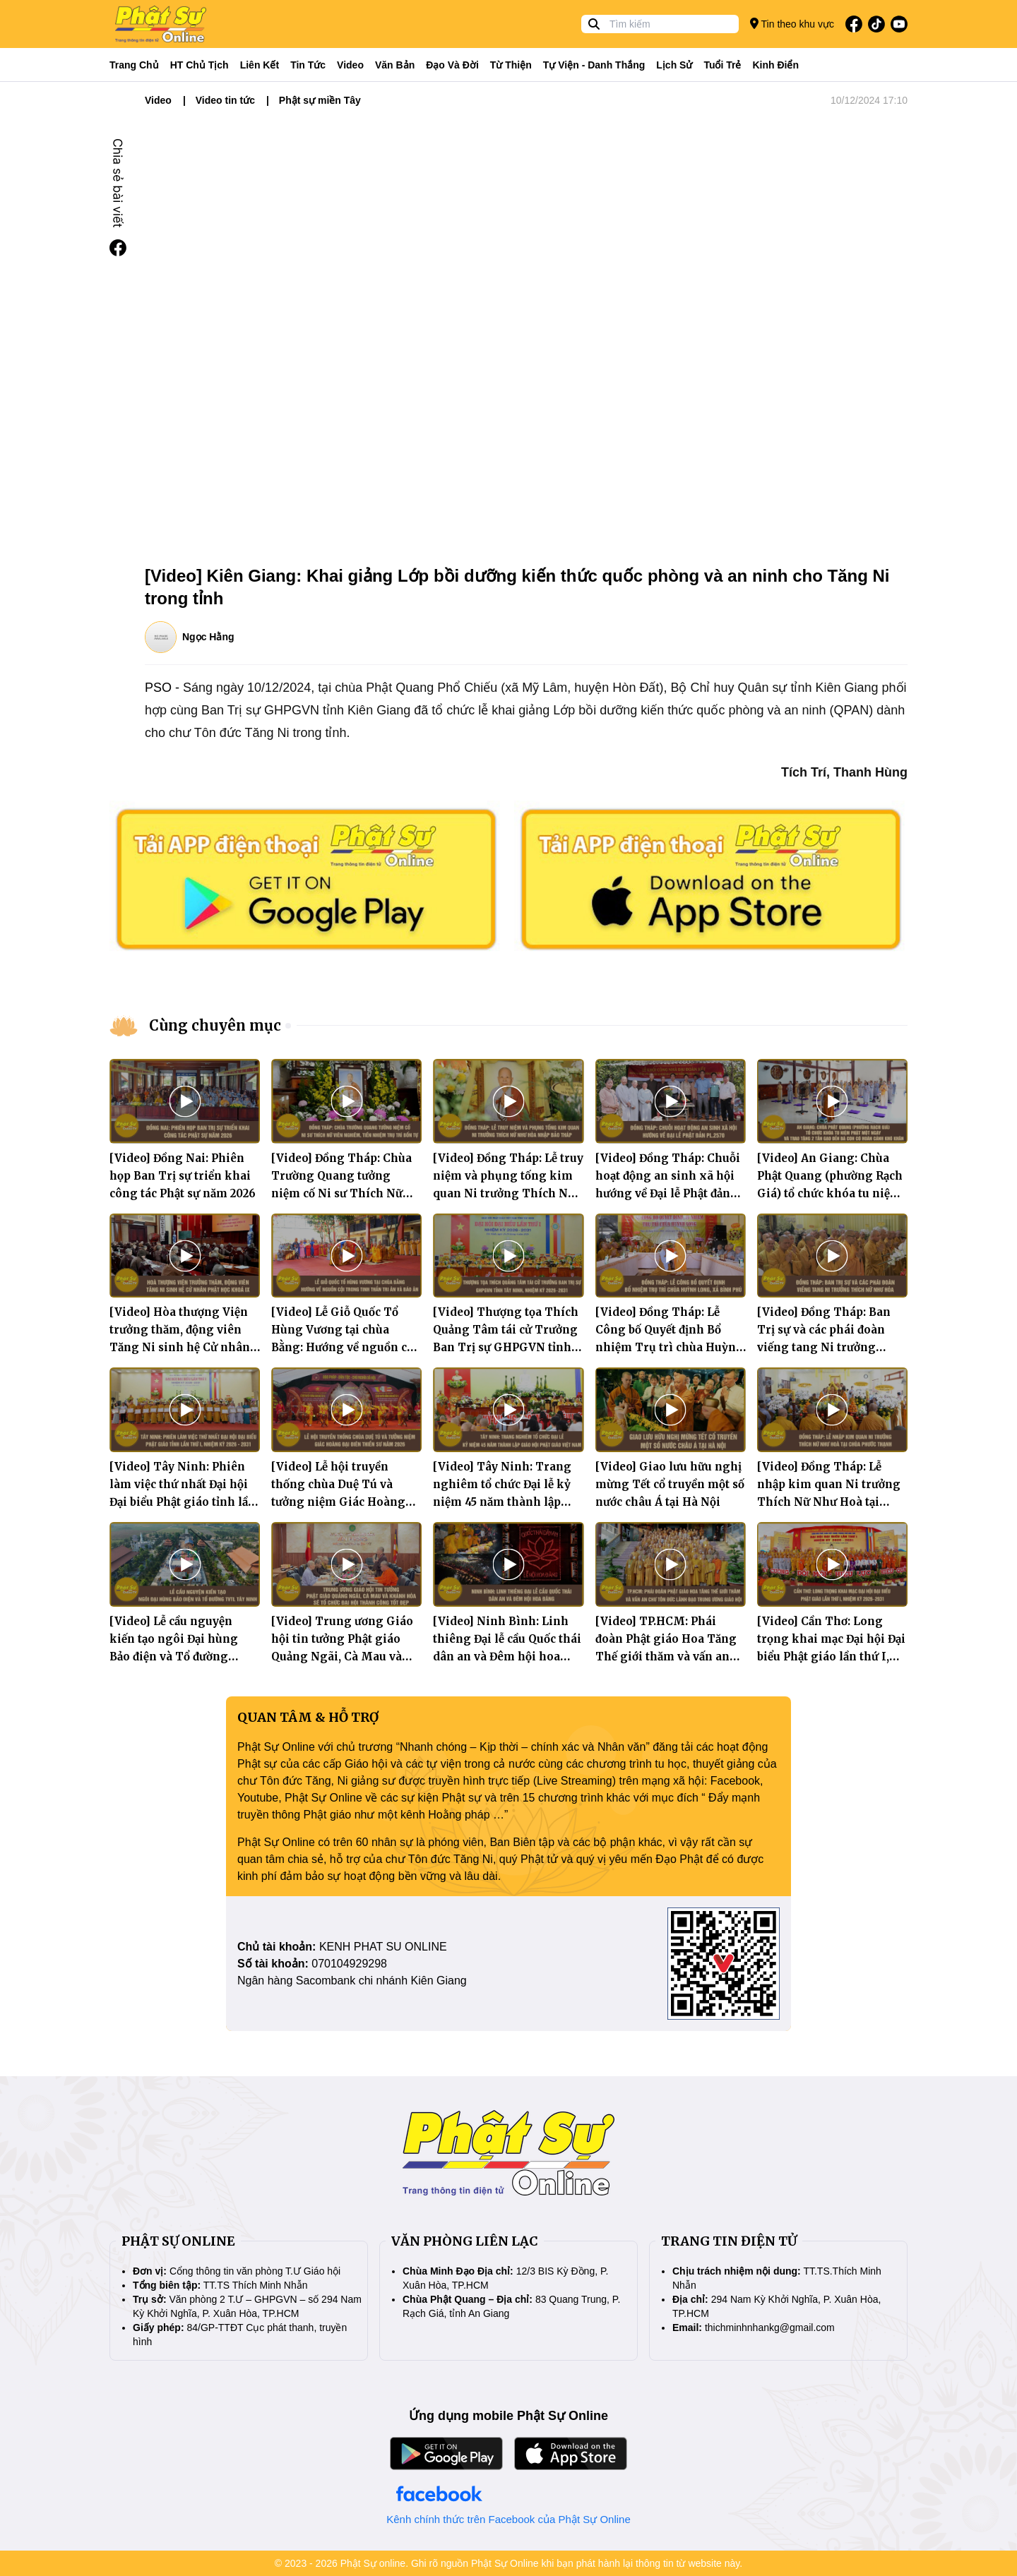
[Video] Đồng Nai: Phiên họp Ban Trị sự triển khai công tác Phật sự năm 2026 (182, 1175)
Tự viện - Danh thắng (594, 65)
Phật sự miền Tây (320, 100)
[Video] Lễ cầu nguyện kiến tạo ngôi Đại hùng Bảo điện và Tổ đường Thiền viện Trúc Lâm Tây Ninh (180, 1657)
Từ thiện (511, 65)
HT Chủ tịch (199, 65)
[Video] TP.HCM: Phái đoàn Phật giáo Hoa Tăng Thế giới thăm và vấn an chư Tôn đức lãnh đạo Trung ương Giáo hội (666, 1657)
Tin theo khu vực (792, 24)
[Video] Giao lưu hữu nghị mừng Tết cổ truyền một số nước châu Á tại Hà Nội (669, 1484)
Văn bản (395, 65)
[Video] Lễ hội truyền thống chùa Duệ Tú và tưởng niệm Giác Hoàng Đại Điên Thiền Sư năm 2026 (338, 1502)
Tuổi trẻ (722, 65)
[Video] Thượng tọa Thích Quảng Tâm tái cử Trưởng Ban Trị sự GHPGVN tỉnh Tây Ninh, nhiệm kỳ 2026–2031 (507, 1347)
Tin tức (308, 65)
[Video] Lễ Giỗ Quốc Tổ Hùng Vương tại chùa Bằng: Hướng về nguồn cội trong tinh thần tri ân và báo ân (344, 1347)
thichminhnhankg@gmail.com (770, 2327)
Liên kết (259, 65)
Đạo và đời (452, 65)
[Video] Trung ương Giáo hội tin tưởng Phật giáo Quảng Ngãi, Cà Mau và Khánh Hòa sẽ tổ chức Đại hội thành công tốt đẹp (342, 1657)
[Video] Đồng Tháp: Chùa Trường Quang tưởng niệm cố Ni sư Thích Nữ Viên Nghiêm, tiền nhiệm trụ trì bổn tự (342, 1193)
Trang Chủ (134, 65)
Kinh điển (776, 65)
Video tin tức (225, 100)
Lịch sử (674, 65)
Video (350, 65)
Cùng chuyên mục (215, 1025)
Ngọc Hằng (208, 636)
